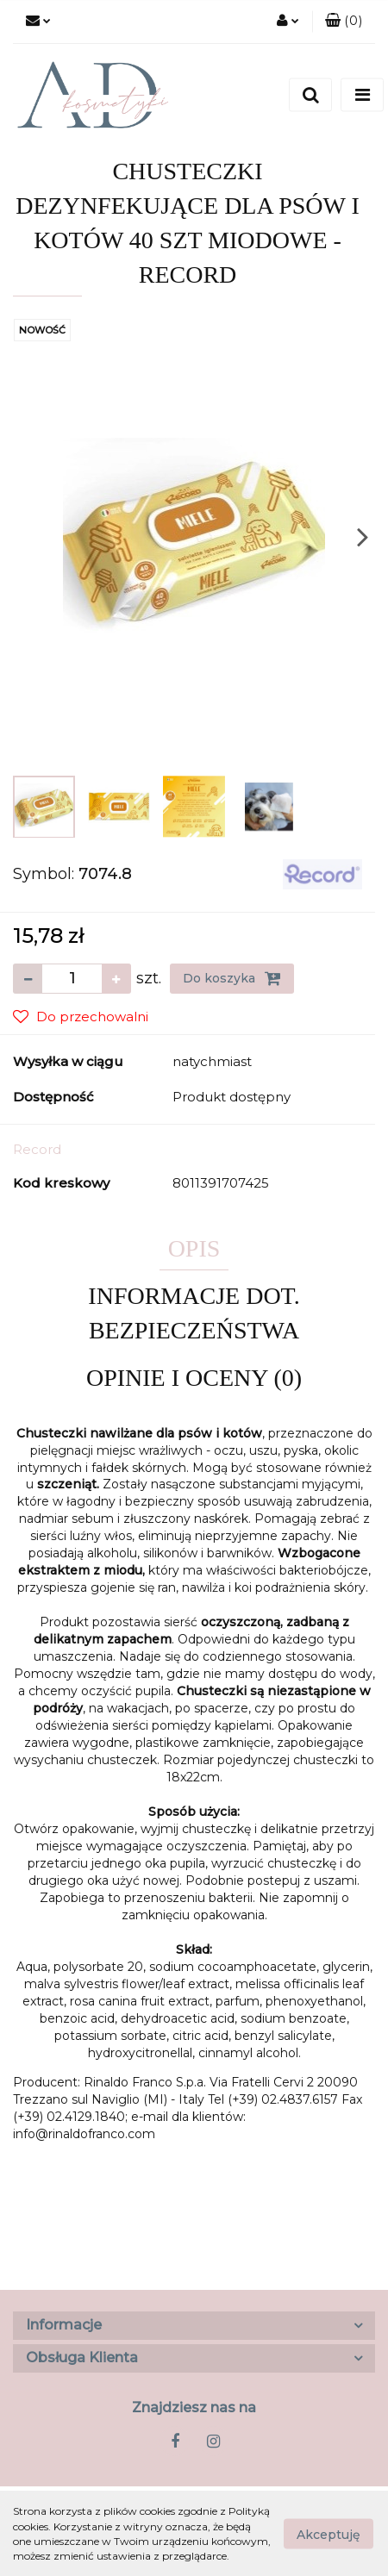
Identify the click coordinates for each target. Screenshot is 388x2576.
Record (37, 1149)
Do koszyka (232, 978)
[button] (343, 21)
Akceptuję (328, 2534)
